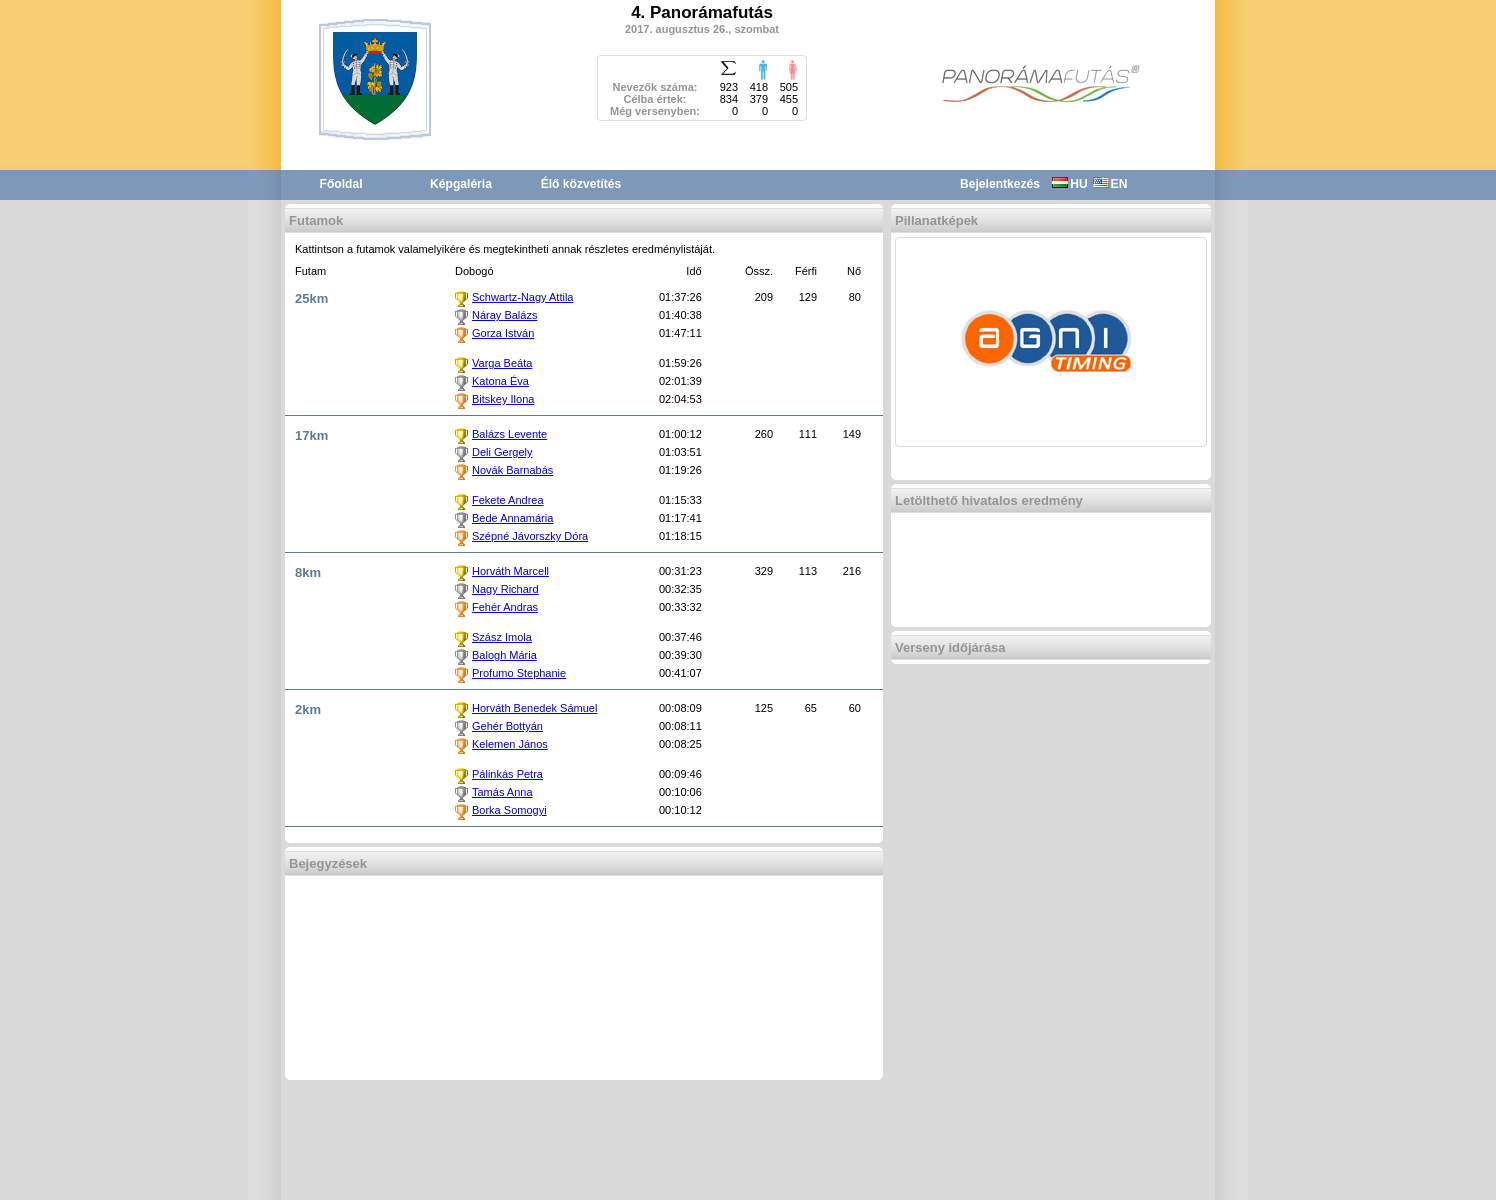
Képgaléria (461, 184)
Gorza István (503, 333)
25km (311, 298)
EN (1110, 184)
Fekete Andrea (508, 500)
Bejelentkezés (1000, 184)
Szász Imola (502, 637)
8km (308, 572)
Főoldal (341, 184)
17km (311, 435)
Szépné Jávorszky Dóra (530, 536)
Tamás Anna (502, 792)
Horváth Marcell (510, 571)
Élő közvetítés (581, 184)
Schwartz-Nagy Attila (522, 297)
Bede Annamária (512, 518)
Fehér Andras (505, 607)
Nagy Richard (505, 589)
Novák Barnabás (512, 470)
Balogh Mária (504, 655)
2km (308, 709)
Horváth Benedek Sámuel (534, 708)
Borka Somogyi (509, 810)
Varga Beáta (502, 363)
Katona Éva (500, 381)
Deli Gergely (502, 452)
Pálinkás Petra (507, 774)
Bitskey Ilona (503, 399)
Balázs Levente (509, 434)
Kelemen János (510, 744)
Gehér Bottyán (507, 726)
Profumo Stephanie (519, 673)
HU (1069, 184)
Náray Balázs (504, 315)
